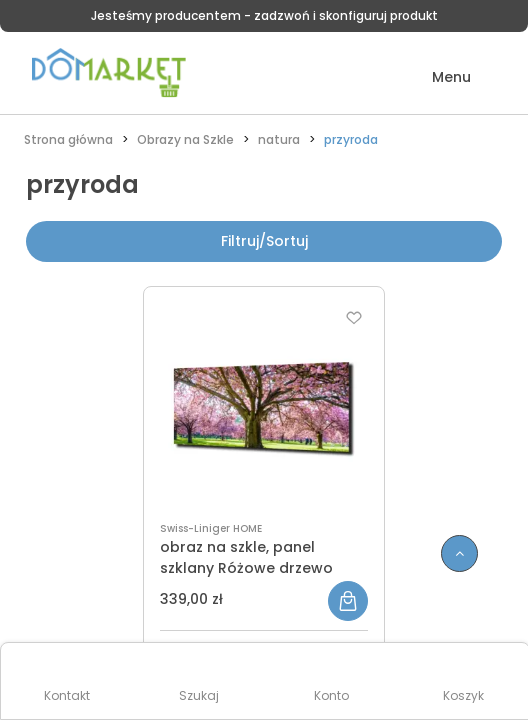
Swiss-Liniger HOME (211, 528)
